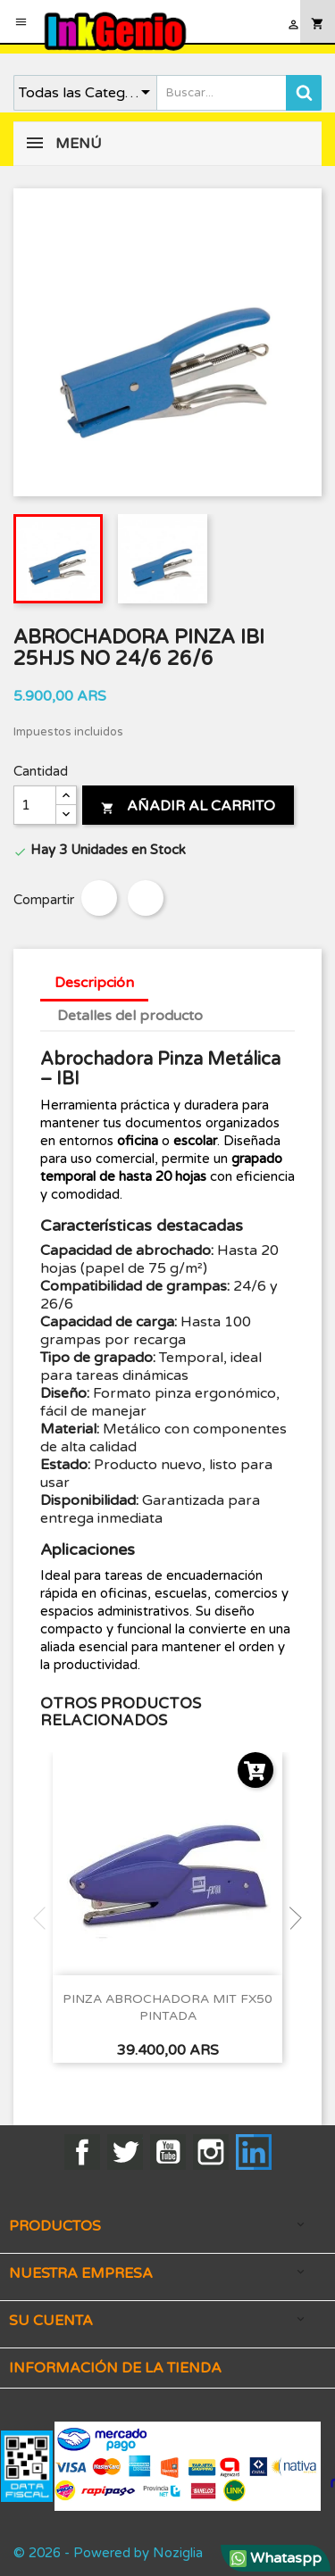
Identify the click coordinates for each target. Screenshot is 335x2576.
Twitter (125, 2152)
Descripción (94, 983)
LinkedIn (254, 2152)
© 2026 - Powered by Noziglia (108, 2553)
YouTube (168, 2152)
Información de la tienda (115, 2368)
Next (290, 1918)
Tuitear (145, 898)
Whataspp (276, 2558)
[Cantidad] (34, 805)
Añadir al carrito (188, 806)
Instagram (211, 2152)
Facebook (82, 2152)
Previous (45, 1918)
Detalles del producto (130, 1016)
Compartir (99, 898)
